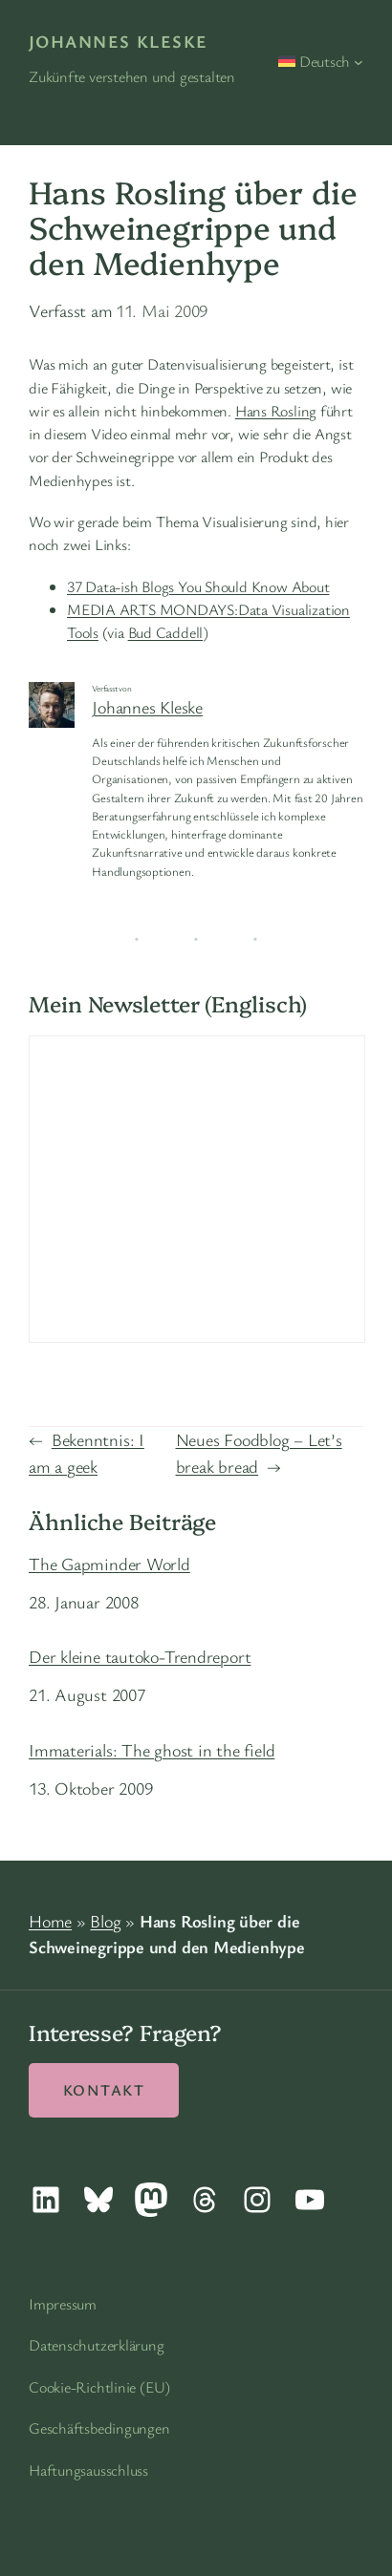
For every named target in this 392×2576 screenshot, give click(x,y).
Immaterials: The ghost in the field (151, 1749)
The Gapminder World (109, 1563)
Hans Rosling (275, 410)
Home (50, 1920)
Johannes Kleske (118, 41)
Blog (105, 1920)
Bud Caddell (166, 632)
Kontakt (103, 2089)
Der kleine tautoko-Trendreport (139, 1656)
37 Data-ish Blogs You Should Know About (198, 586)
